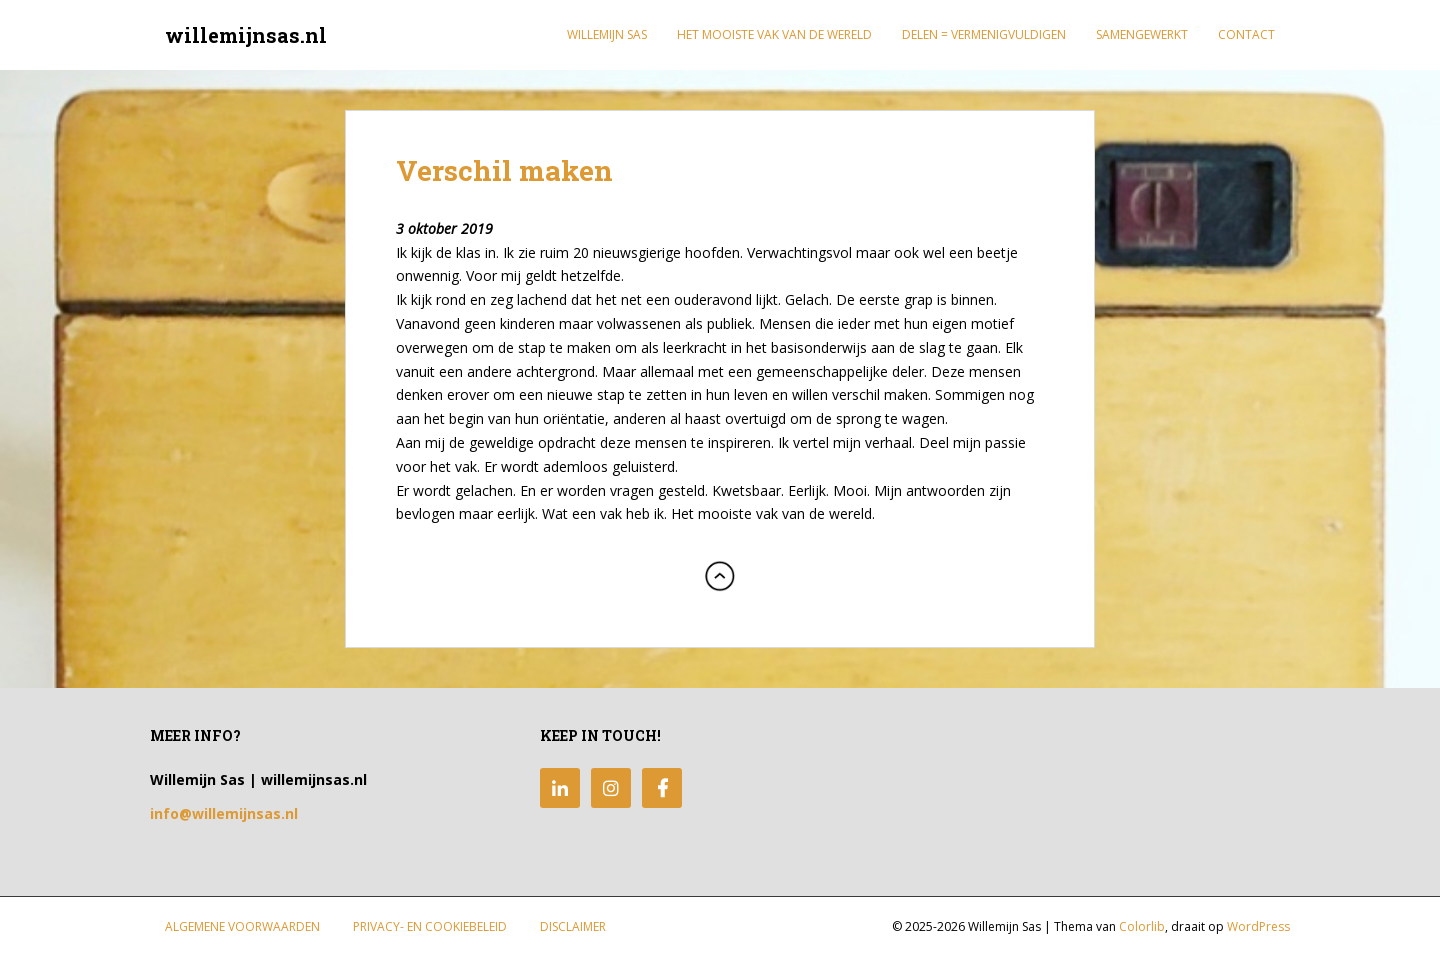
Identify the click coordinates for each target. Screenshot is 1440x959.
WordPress (1258, 926)
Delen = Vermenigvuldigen (984, 34)
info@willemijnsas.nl (224, 813)
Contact (1246, 34)
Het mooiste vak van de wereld (774, 34)
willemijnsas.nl (246, 35)
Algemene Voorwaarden (242, 926)
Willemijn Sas (607, 34)
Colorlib (1142, 926)
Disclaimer (573, 926)
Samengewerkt (1142, 34)
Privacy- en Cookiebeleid (430, 926)
